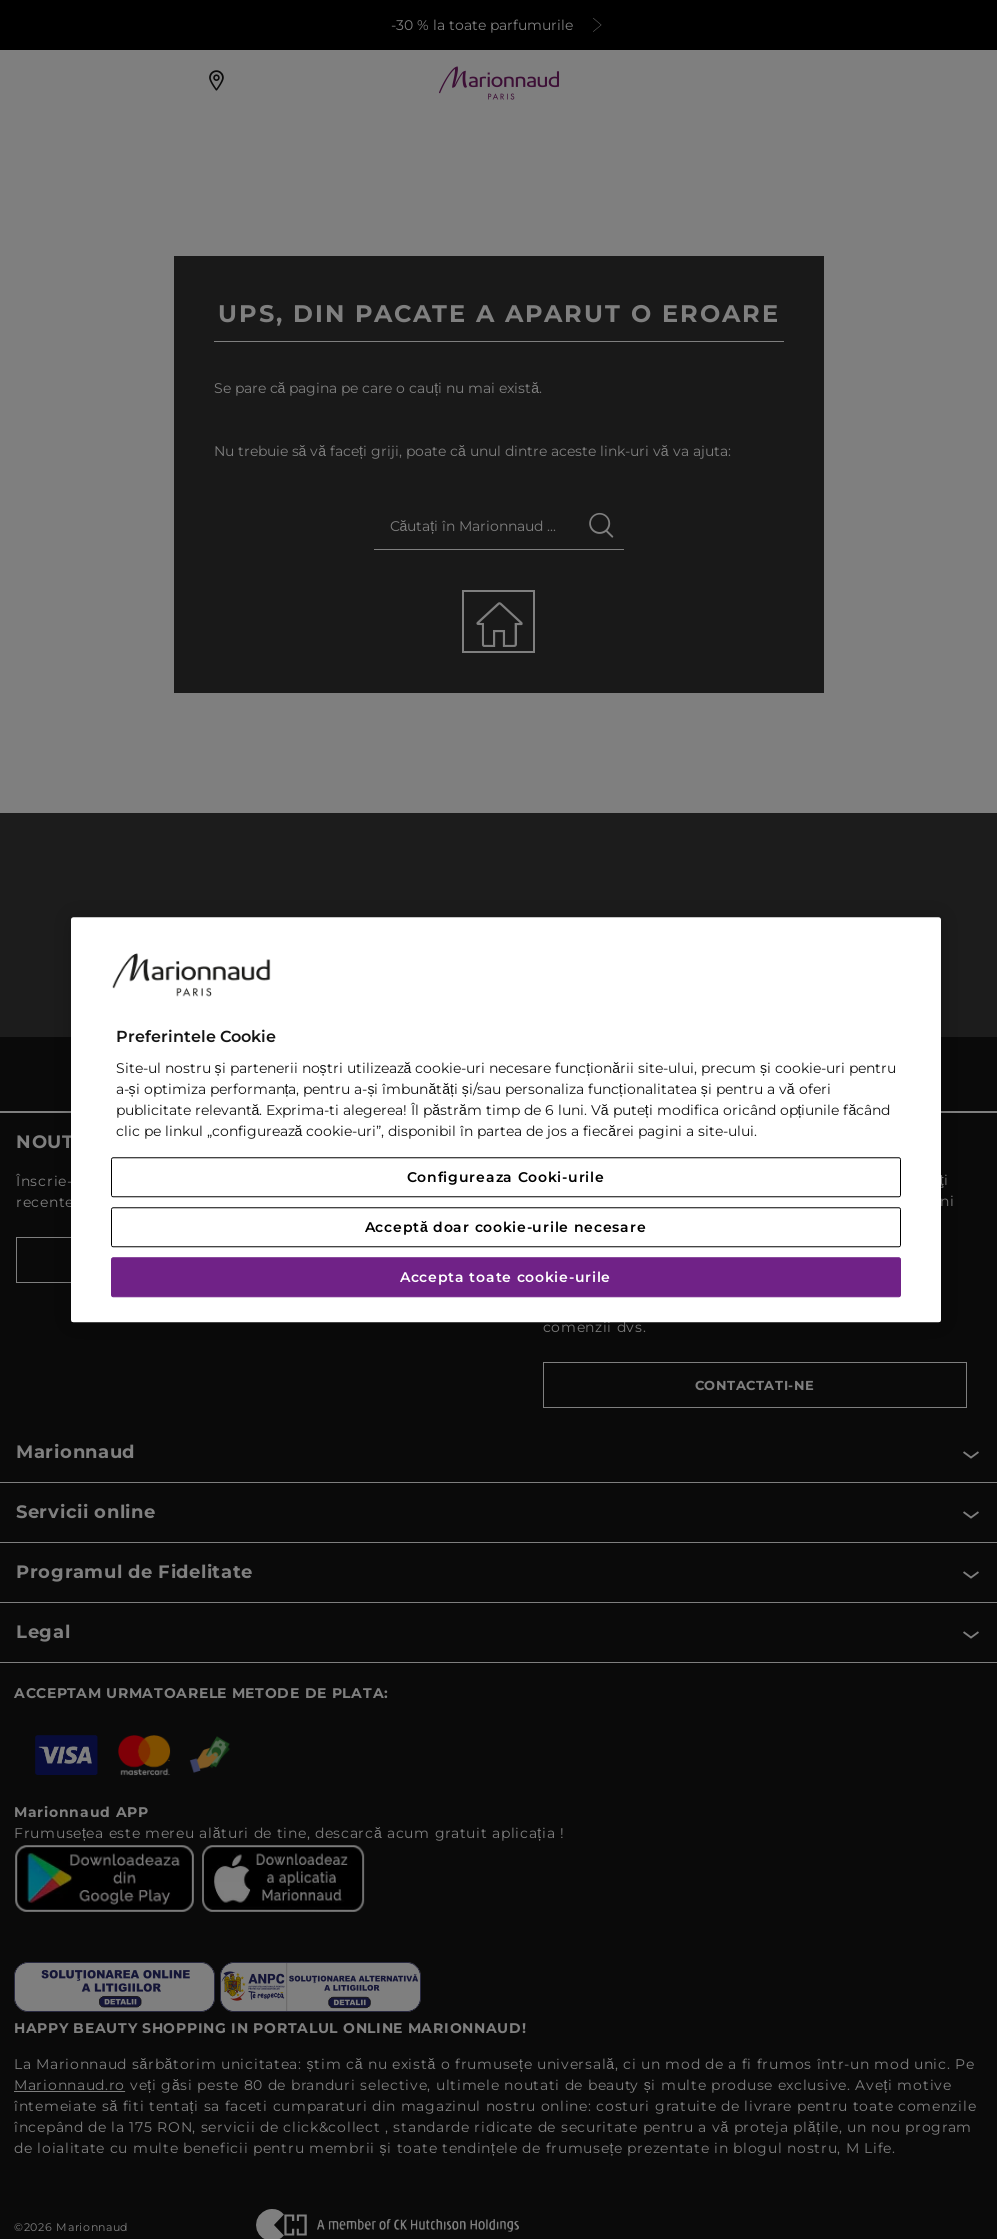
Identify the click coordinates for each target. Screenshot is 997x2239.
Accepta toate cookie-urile (505, 1277)
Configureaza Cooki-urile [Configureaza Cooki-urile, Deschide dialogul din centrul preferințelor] (506, 1177)
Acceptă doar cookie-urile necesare (506, 1227)
